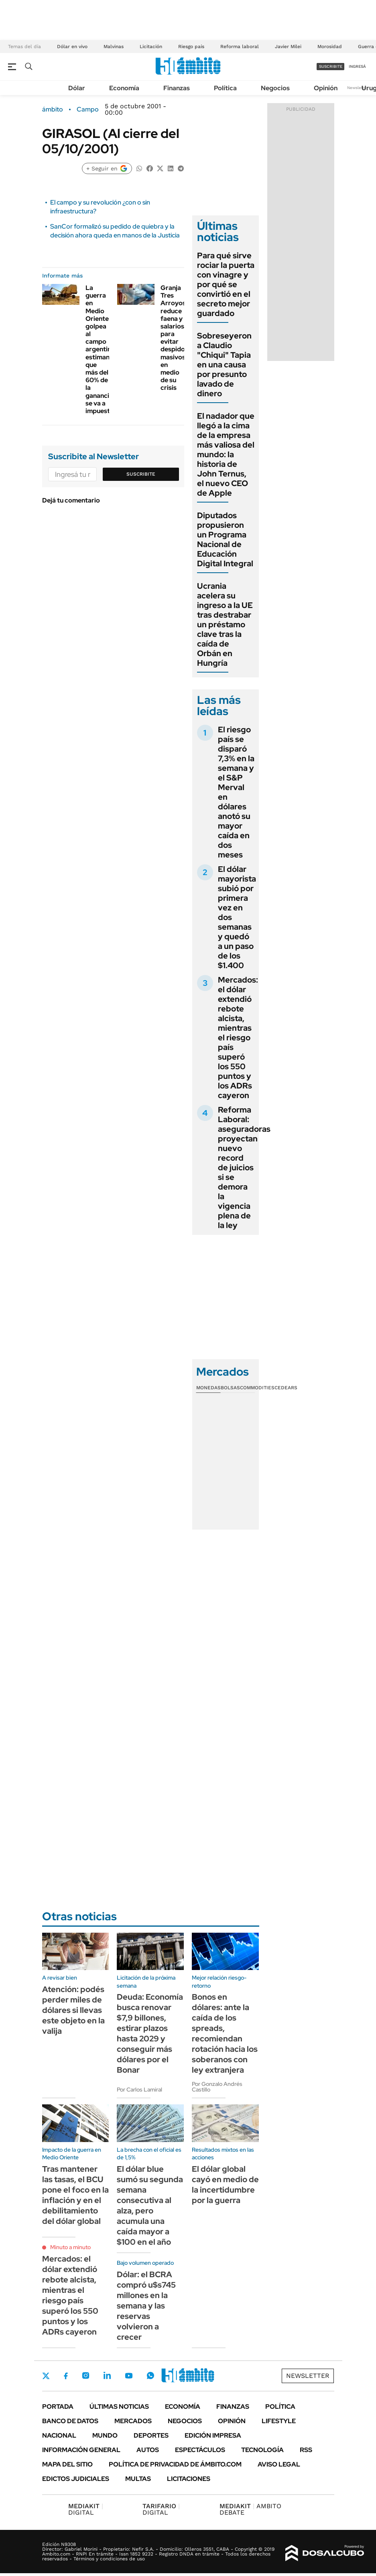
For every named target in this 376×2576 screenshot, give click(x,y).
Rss (306, 2450)
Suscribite (140, 474)
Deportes (151, 2435)
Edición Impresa (213, 2435)
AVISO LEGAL (279, 2464)
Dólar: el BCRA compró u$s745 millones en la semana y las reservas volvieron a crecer (146, 2305)
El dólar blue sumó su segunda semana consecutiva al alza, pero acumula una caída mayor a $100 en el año (150, 2205)
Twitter (46, 2376)
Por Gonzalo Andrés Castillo (217, 2086)
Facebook (66, 2375)
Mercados (133, 2421)
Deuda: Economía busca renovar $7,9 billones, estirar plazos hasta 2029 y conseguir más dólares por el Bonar (150, 2033)
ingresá (357, 66)
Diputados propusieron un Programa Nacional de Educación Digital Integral (225, 539)
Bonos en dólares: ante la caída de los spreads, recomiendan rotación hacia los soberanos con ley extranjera (225, 2033)
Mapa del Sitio (67, 2464)
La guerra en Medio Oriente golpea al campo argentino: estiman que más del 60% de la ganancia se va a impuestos (101, 349)
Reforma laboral (239, 46)
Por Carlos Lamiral (139, 2089)
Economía (124, 88)
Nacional (59, 2435)
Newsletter (357, 87)
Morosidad (329, 46)
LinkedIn (107, 2375)
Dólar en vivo (72, 46)
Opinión (325, 88)
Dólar (76, 88)
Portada (57, 2406)
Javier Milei (288, 46)
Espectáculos (200, 2450)
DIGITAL (85, 2509)
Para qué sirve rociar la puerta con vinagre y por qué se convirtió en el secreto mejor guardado (225, 284)
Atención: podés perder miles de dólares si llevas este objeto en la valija (73, 2010)
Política (225, 88)
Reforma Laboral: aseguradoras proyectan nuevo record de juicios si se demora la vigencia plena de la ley (244, 1167)
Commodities (257, 1387)
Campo (88, 109)
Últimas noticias (119, 2406)
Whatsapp (150, 2375)
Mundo (105, 2435)
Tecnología (262, 2450)
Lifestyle (279, 2421)
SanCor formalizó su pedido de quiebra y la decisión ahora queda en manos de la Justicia (115, 230)
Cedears (285, 1387)
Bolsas (230, 1387)
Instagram (85, 2375)
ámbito (52, 109)
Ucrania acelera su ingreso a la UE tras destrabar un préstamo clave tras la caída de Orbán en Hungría (225, 624)
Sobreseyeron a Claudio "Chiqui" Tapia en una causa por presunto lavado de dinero (224, 364)
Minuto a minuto (70, 2247)
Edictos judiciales (75, 2479)
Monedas (208, 1387)
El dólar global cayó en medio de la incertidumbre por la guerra (225, 2184)
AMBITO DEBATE (250, 2509)
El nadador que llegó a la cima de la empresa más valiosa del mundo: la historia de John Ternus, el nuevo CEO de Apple (225, 454)
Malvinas (114, 46)
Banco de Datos (70, 2421)
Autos (147, 2450)
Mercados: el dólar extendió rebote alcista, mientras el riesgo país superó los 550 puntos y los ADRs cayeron (238, 1038)
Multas (138, 2479)
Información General (81, 2450)
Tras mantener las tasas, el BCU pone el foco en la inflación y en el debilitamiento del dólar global (75, 2195)
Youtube (129, 2376)
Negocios (275, 88)
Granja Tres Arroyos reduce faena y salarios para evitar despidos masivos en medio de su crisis (174, 338)
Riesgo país (191, 46)
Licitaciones (188, 2479)
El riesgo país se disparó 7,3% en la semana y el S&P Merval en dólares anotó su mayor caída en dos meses (236, 792)
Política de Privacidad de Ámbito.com (175, 2464)
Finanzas (176, 88)
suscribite (330, 66)
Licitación (151, 46)
